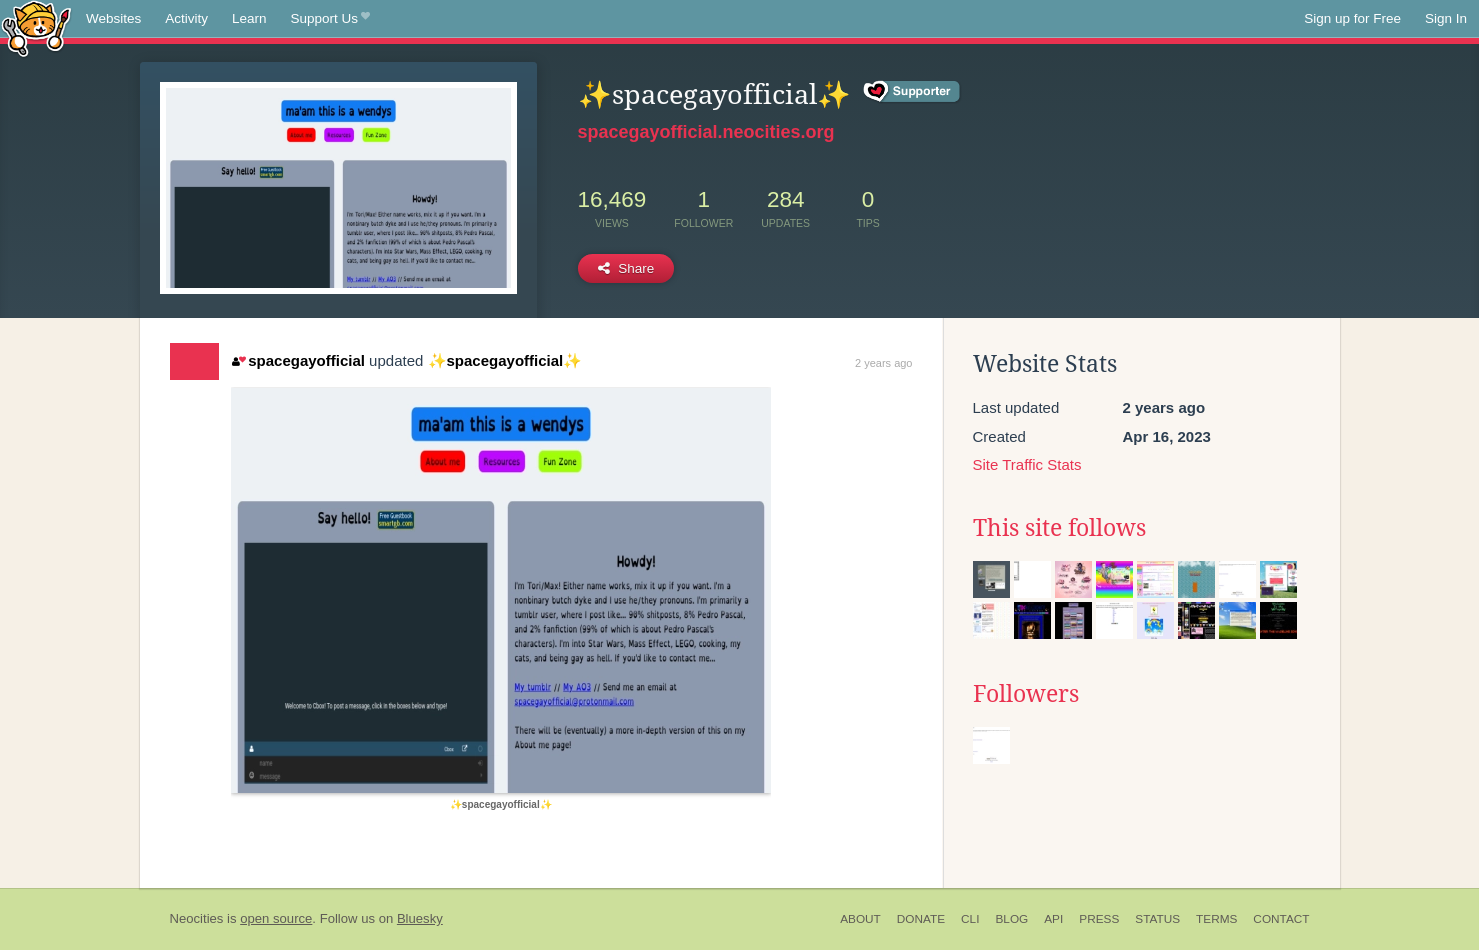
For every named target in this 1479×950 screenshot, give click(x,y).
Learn (249, 18)
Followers (1026, 694)
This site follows (1059, 528)
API (1053, 919)
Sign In (1446, 18)
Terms (1216, 919)
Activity (186, 18)
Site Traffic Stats (1027, 464)
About (860, 919)
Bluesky (420, 918)
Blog (1011, 919)
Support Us (330, 19)
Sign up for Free (1352, 18)
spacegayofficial (298, 360)
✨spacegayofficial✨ (505, 360)
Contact (1281, 919)
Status (1157, 919)
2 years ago (883, 363)
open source (276, 918)
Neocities (197, 918)
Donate (921, 919)
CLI (970, 919)
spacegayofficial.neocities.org (706, 132)
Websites (113, 18)
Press (1099, 919)
